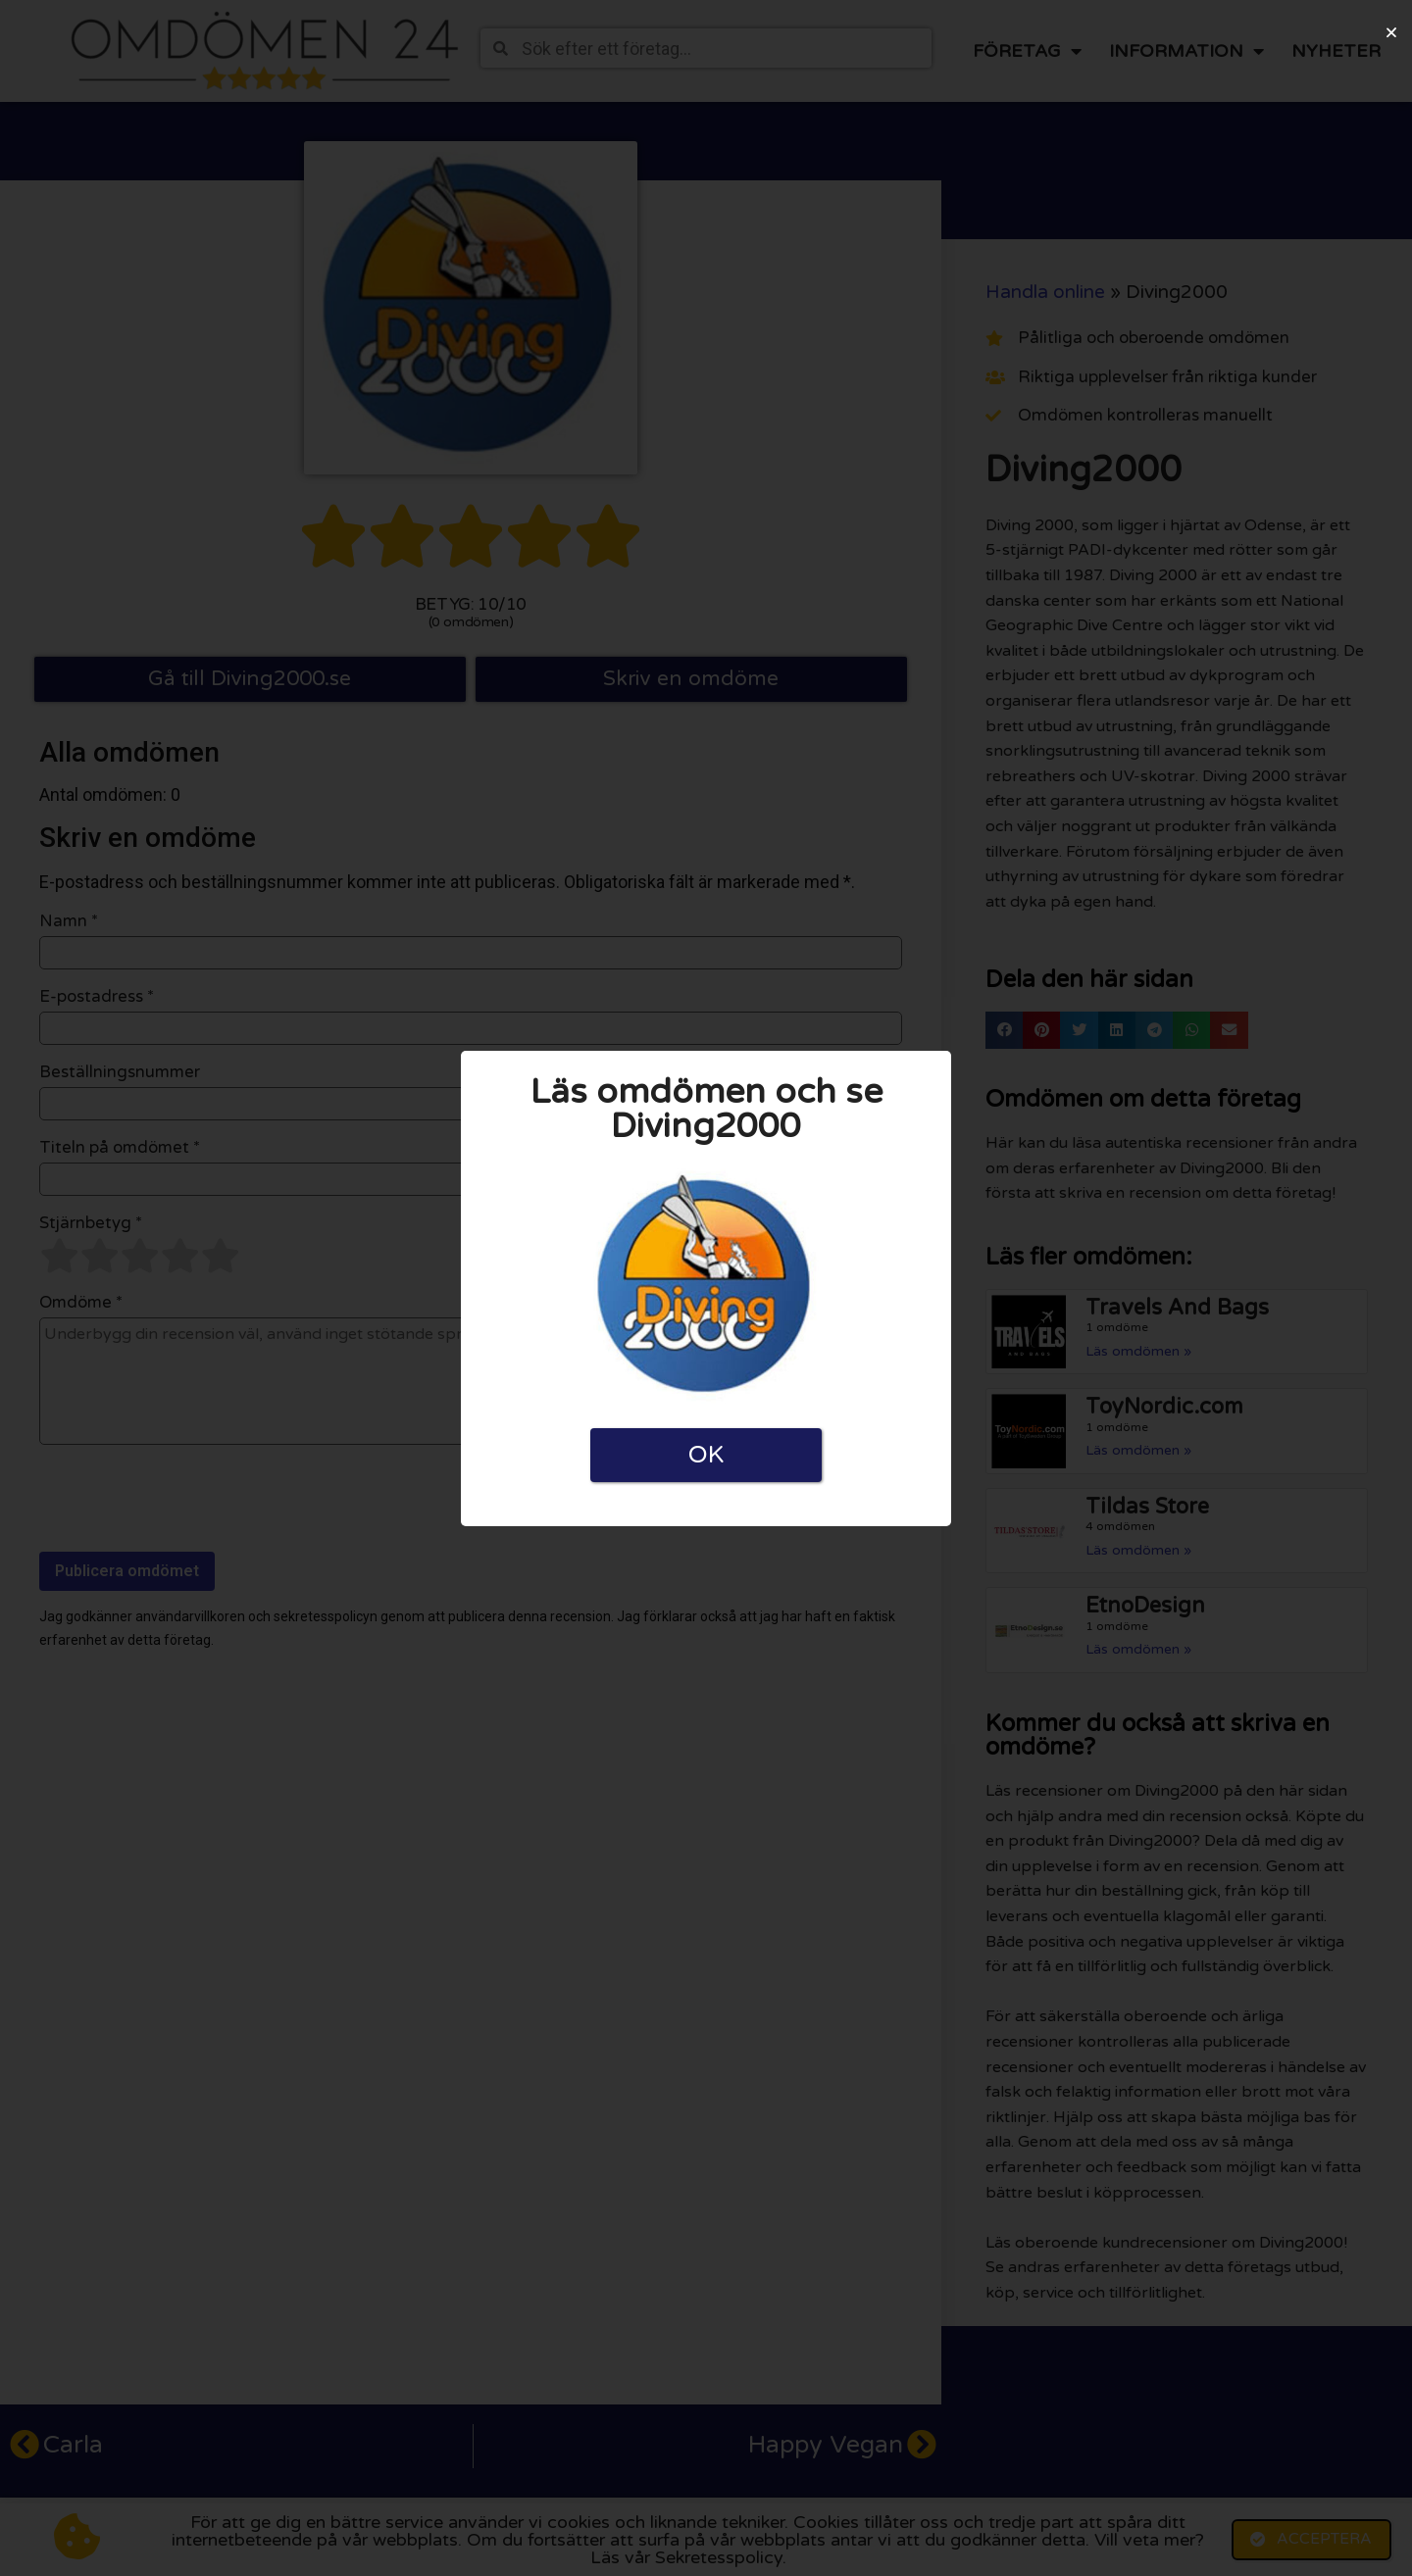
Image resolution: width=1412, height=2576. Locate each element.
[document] (706, 1288)
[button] (1391, 32)
